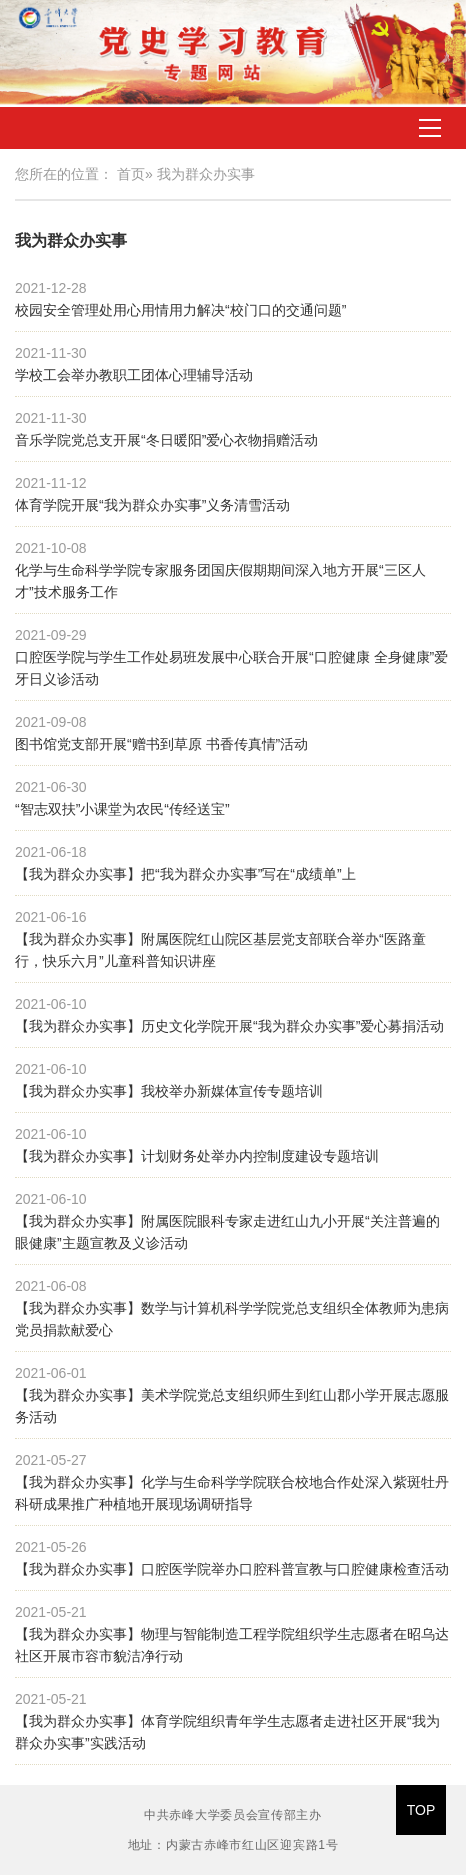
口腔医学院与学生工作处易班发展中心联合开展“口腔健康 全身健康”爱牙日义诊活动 (231, 668)
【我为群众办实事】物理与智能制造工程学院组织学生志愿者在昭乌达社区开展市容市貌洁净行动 (232, 1645)
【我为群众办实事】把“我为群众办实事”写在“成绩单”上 (185, 874)
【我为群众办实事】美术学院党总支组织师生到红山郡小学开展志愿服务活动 (232, 1406)
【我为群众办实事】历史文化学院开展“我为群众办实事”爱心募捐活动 (229, 1026)
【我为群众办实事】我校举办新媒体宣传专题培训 (169, 1091)
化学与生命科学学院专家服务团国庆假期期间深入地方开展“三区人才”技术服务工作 (220, 581)
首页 (131, 174)
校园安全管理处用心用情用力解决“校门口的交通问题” (180, 310)
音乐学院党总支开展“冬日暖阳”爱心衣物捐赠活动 (166, 440)
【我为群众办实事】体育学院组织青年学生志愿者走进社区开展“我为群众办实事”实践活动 (227, 1732)
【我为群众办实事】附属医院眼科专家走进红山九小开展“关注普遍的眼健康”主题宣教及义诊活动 (227, 1232)
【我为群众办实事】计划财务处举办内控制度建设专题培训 (197, 1156)
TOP (421, 1810)
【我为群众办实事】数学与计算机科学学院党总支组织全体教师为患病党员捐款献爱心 (232, 1319)
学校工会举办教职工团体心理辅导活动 (134, 375)
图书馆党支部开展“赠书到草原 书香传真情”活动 (161, 744)
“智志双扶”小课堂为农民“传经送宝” (122, 809)
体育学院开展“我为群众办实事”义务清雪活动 (152, 505)
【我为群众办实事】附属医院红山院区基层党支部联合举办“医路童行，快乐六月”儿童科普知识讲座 (220, 950)
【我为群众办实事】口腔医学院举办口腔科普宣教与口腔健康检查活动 (232, 1569)
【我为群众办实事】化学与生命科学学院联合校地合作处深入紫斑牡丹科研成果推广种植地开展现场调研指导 (232, 1493)
